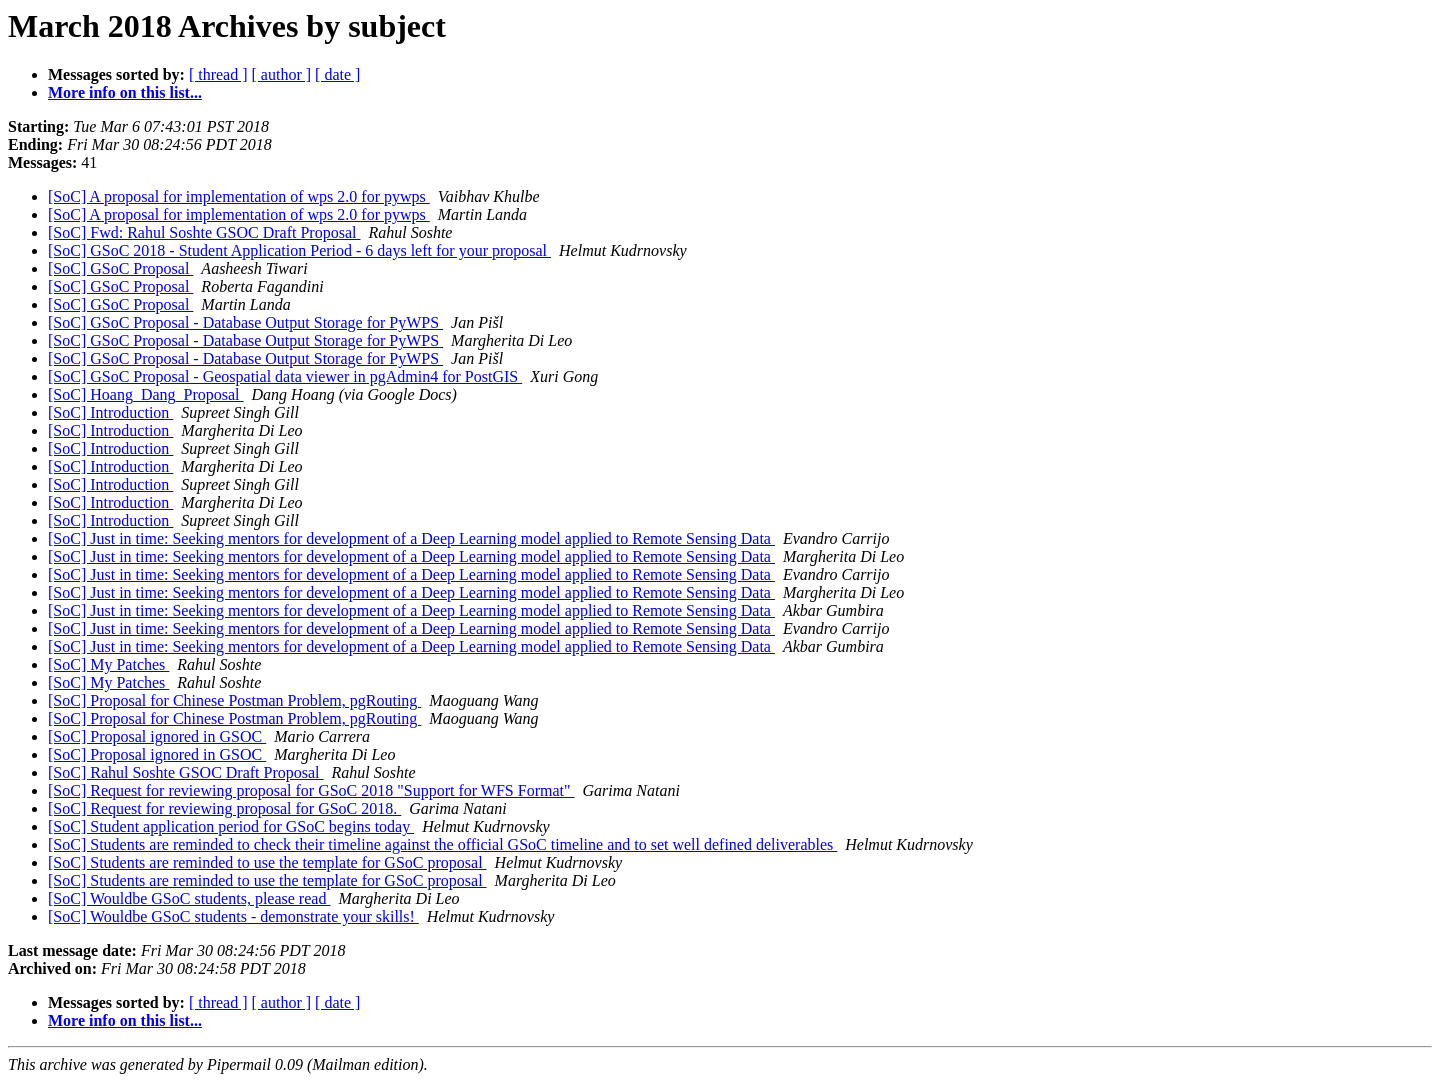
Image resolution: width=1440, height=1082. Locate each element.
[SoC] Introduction (110, 412)
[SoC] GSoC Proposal (120, 268)
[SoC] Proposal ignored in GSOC (157, 736)
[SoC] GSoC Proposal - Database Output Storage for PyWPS (245, 322)
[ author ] (282, 74)
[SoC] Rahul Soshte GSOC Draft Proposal (186, 772)
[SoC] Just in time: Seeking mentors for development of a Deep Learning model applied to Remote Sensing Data (411, 538)
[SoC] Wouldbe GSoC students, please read (189, 898)
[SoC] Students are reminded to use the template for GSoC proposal (267, 862)
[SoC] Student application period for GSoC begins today (231, 826)
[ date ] (337, 74)
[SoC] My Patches (108, 664)
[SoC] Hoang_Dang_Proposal (146, 394)
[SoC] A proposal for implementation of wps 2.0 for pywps (239, 196)
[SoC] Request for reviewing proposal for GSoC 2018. (224, 808)
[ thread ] (218, 74)
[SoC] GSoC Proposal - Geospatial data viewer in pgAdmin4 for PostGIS (285, 376)
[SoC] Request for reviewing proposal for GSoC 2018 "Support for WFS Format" (311, 790)
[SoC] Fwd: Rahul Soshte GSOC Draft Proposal (204, 232)
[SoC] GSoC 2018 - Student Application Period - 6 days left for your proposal (299, 250)
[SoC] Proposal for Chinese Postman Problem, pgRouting (234, 700)
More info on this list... (125, 92)
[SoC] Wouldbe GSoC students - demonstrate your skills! (233, 916)
